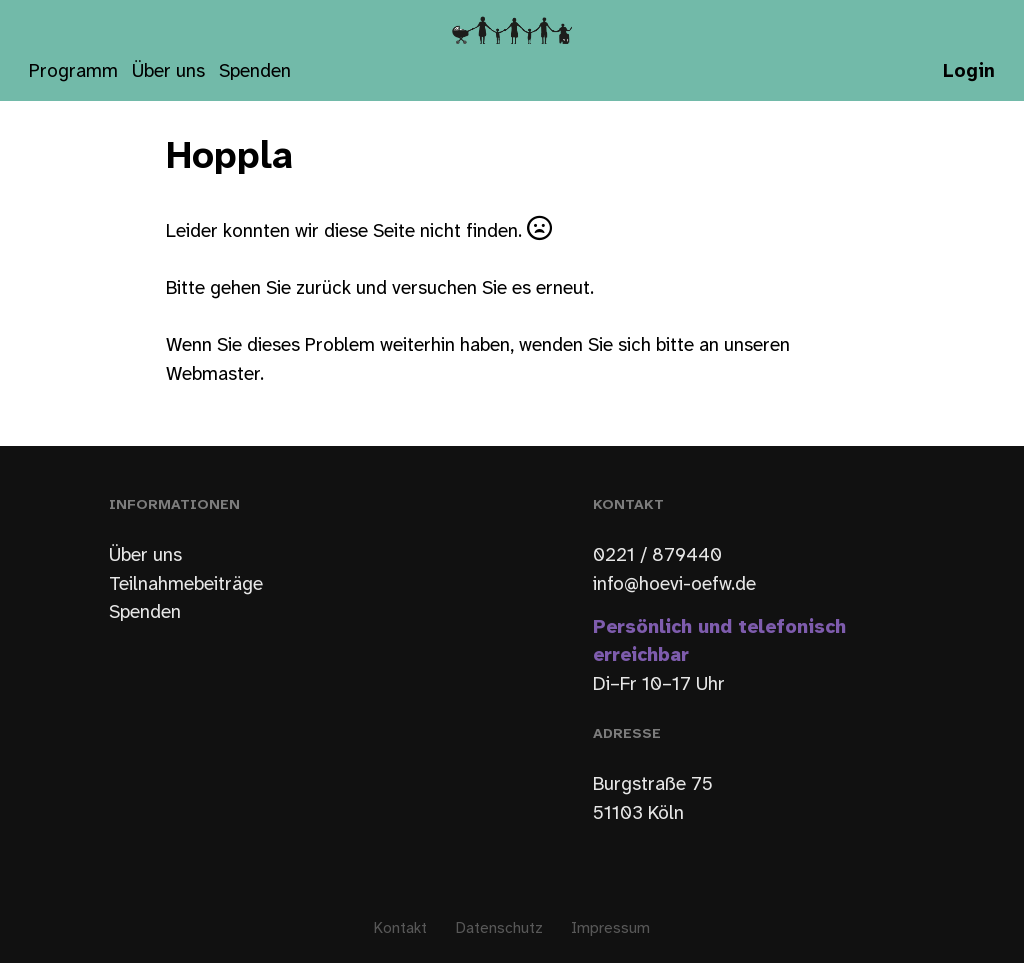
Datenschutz (499, 929)
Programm (73, 72)
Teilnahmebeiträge (186, 585)
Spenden (255, 72)
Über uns (168, 72)
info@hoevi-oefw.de (674, 585)
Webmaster (213, 375)
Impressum (610, 929)
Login (969, 72)
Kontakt (400, 929)
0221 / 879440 (657, 556)
